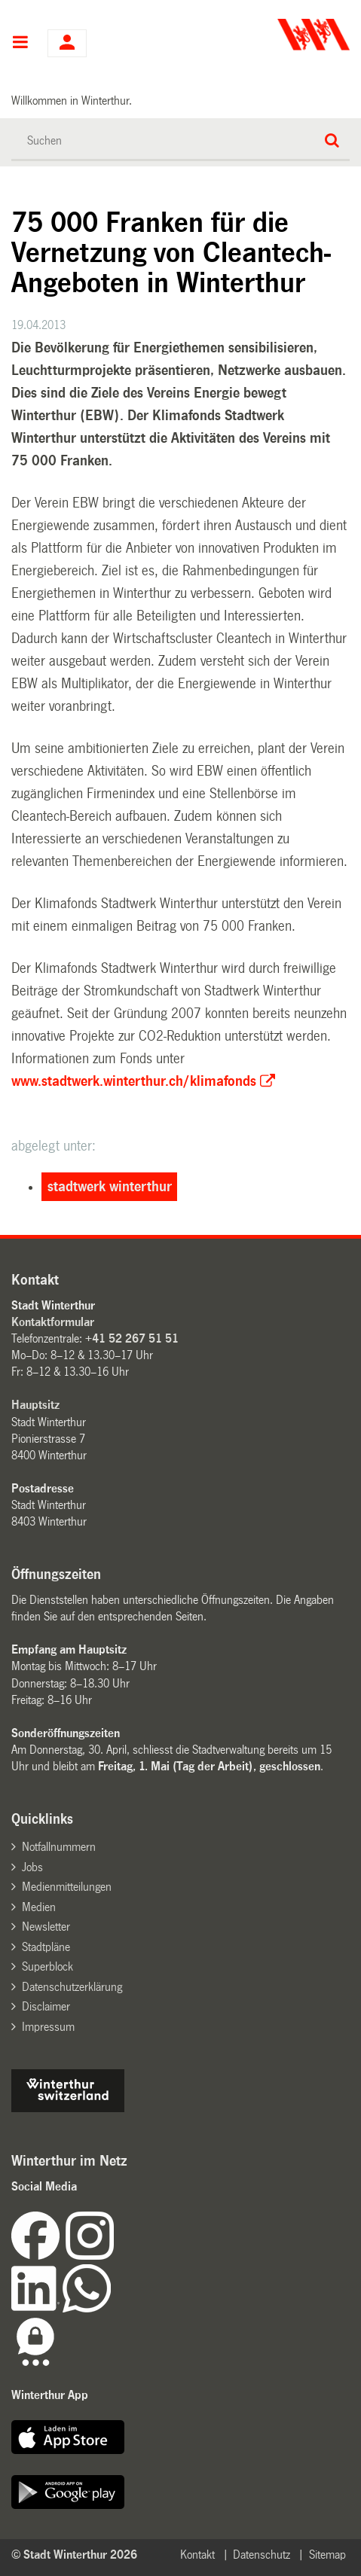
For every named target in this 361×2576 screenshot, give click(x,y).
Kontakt (197, 2554)
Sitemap (327, 2554)
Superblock (47, 1966)
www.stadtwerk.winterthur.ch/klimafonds (133, 1081)
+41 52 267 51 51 (132, 1338)
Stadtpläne (46, 1946)
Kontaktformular (52, 1321)
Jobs (32, 1867)
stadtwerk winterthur (109, 1186)
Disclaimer (46, 2006)
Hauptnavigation (20, 43)
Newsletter (46, 1926)
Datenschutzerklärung (72, 1986)
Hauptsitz (35, 1404)
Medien (39, 1907)
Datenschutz (261, 2554)
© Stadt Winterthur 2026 (74, 2554)
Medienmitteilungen (67, 1886)
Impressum (48, 2026)
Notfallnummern (59, 1846)
